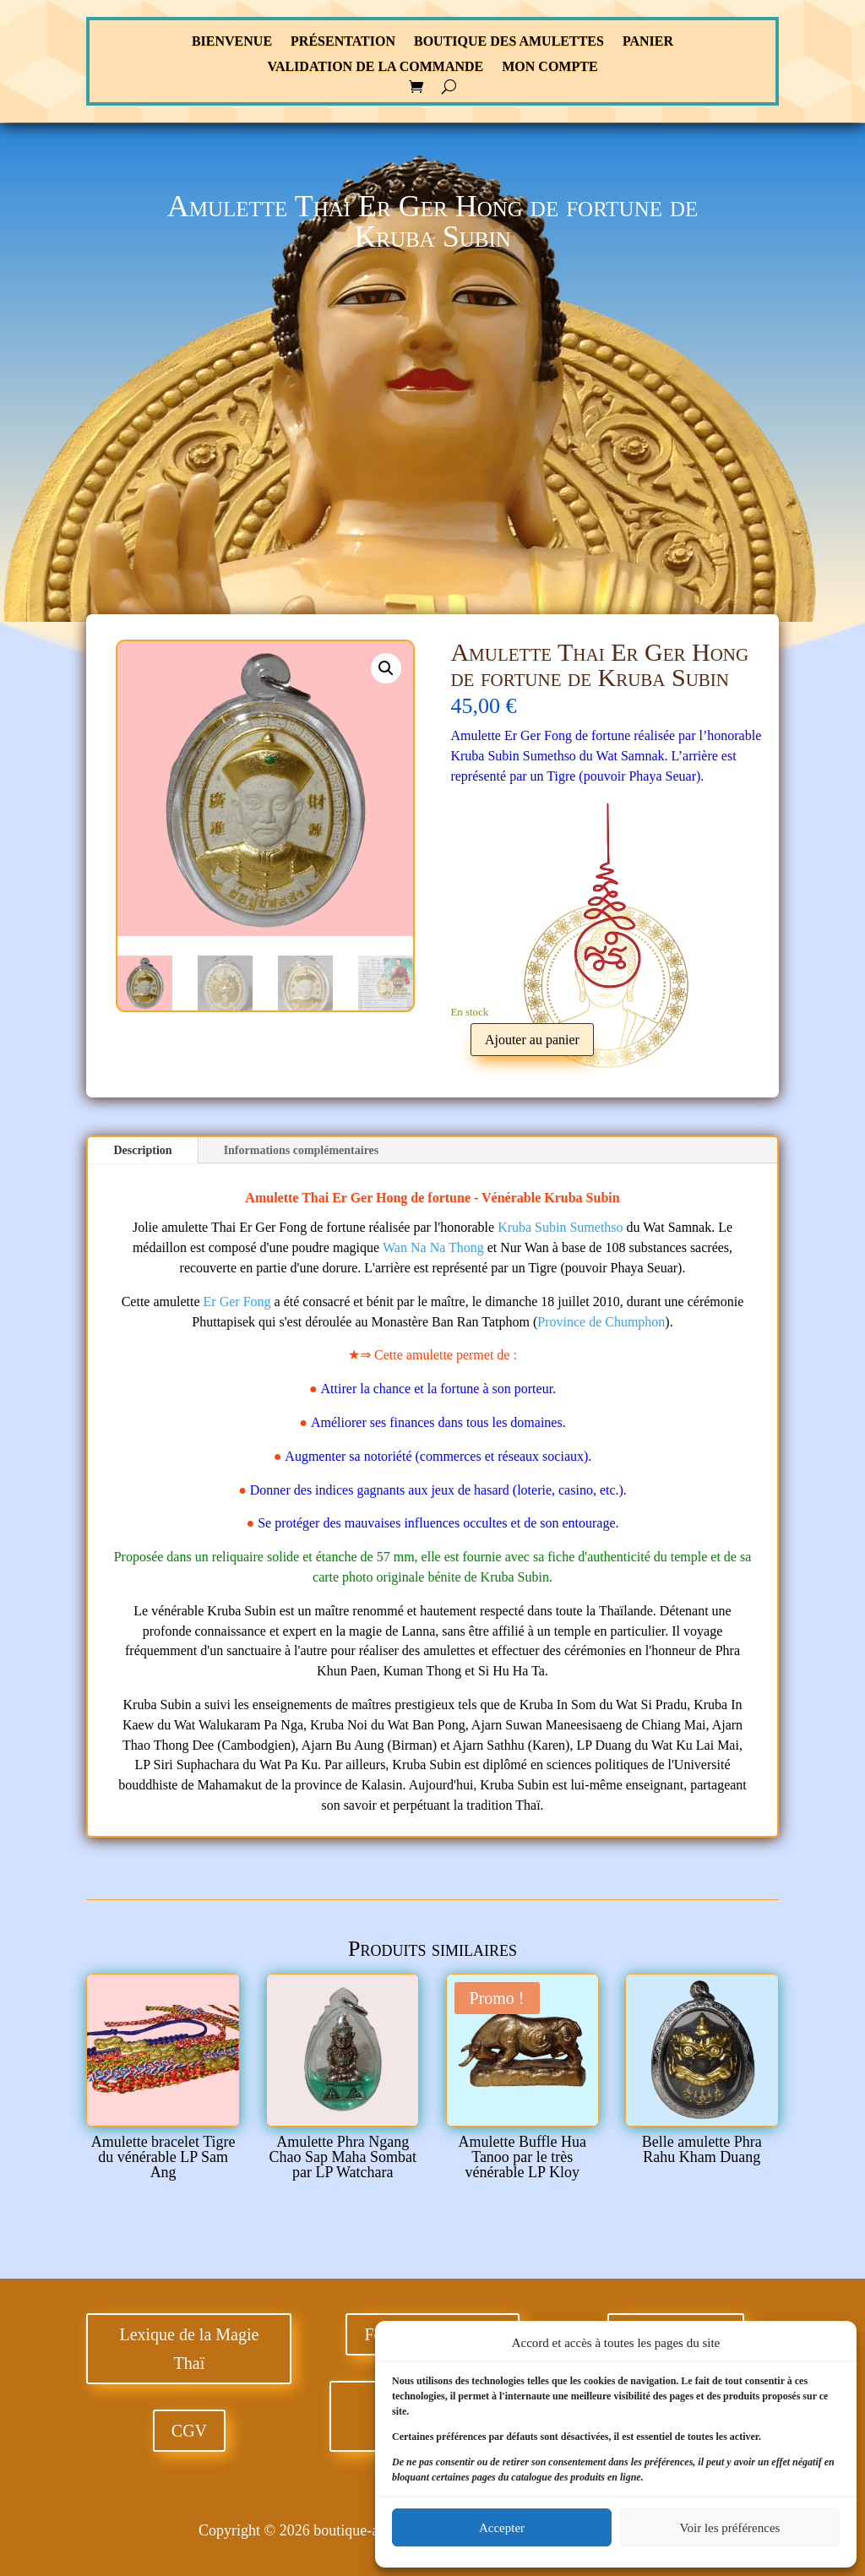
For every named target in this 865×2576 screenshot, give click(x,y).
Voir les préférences (730, 2528)
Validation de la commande (375, 67)
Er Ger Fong (237, 1301)
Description (142, 1150)
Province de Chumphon (601, 1322)
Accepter (502, 2528)
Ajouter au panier (532, 1039)
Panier (648, 41)
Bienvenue (232, 41)
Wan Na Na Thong (433, 1247)
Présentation (343, 41)
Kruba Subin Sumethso (560, 1227)
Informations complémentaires (301, 1150)
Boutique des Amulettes (509, 41)
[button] (386, 668)
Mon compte (549, 67)
